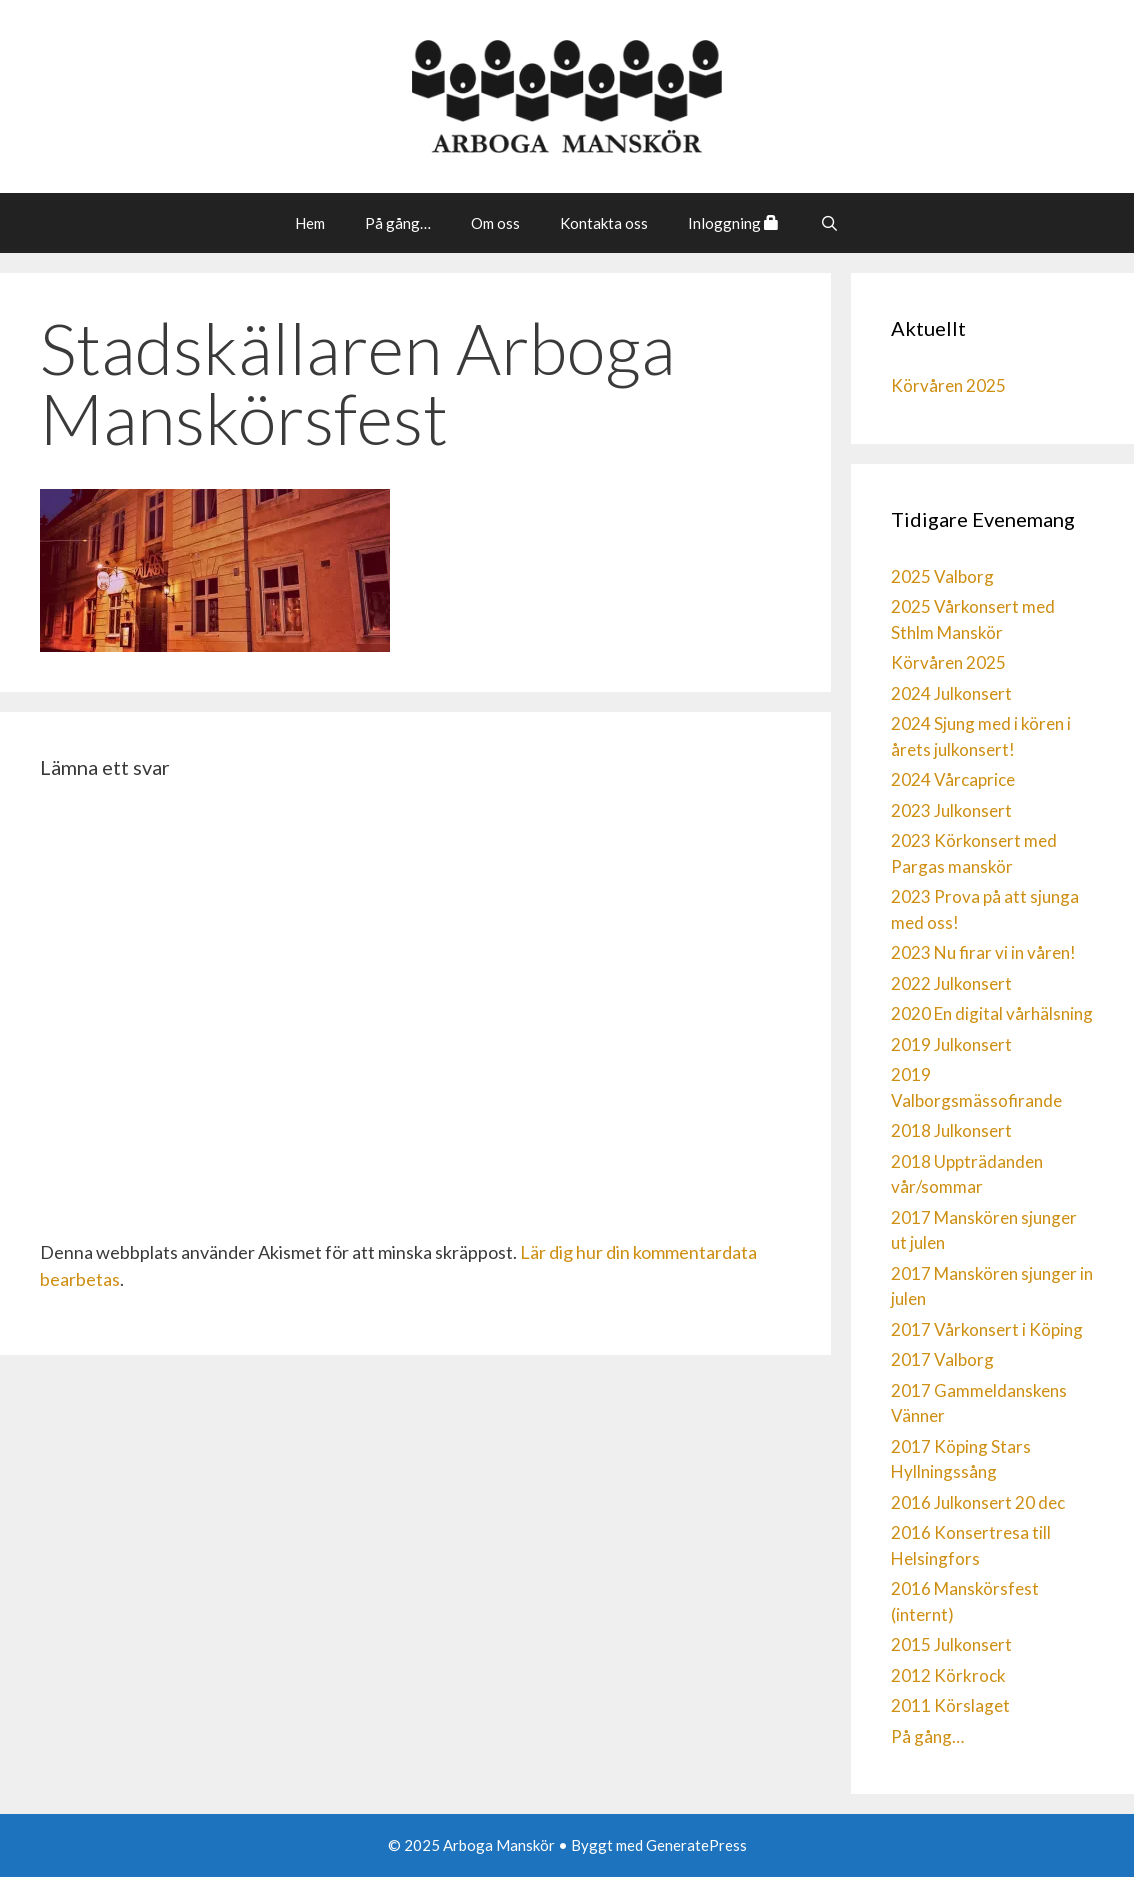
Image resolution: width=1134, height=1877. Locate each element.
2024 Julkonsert (951, 693)
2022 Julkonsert (951, 983)
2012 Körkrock (948, 1675)
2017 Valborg (942, 1359)
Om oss (495, 223)
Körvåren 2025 (948, 385)
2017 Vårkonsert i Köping (987, 1329)
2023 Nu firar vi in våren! (983, 952)
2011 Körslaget (950, 1705)
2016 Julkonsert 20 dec (978, 1502)
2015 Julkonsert (951, 1644)
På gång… (398, 223)
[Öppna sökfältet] (828, 223)
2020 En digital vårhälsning (992, 1013)
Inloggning (733, 223)
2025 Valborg (942, 576)
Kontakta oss (604, 223)
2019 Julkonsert (951, 1044)
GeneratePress (696, 1845)
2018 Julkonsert (951, 1130)
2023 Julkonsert (951, 810)
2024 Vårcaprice (953, 779)
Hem (310, 223)
